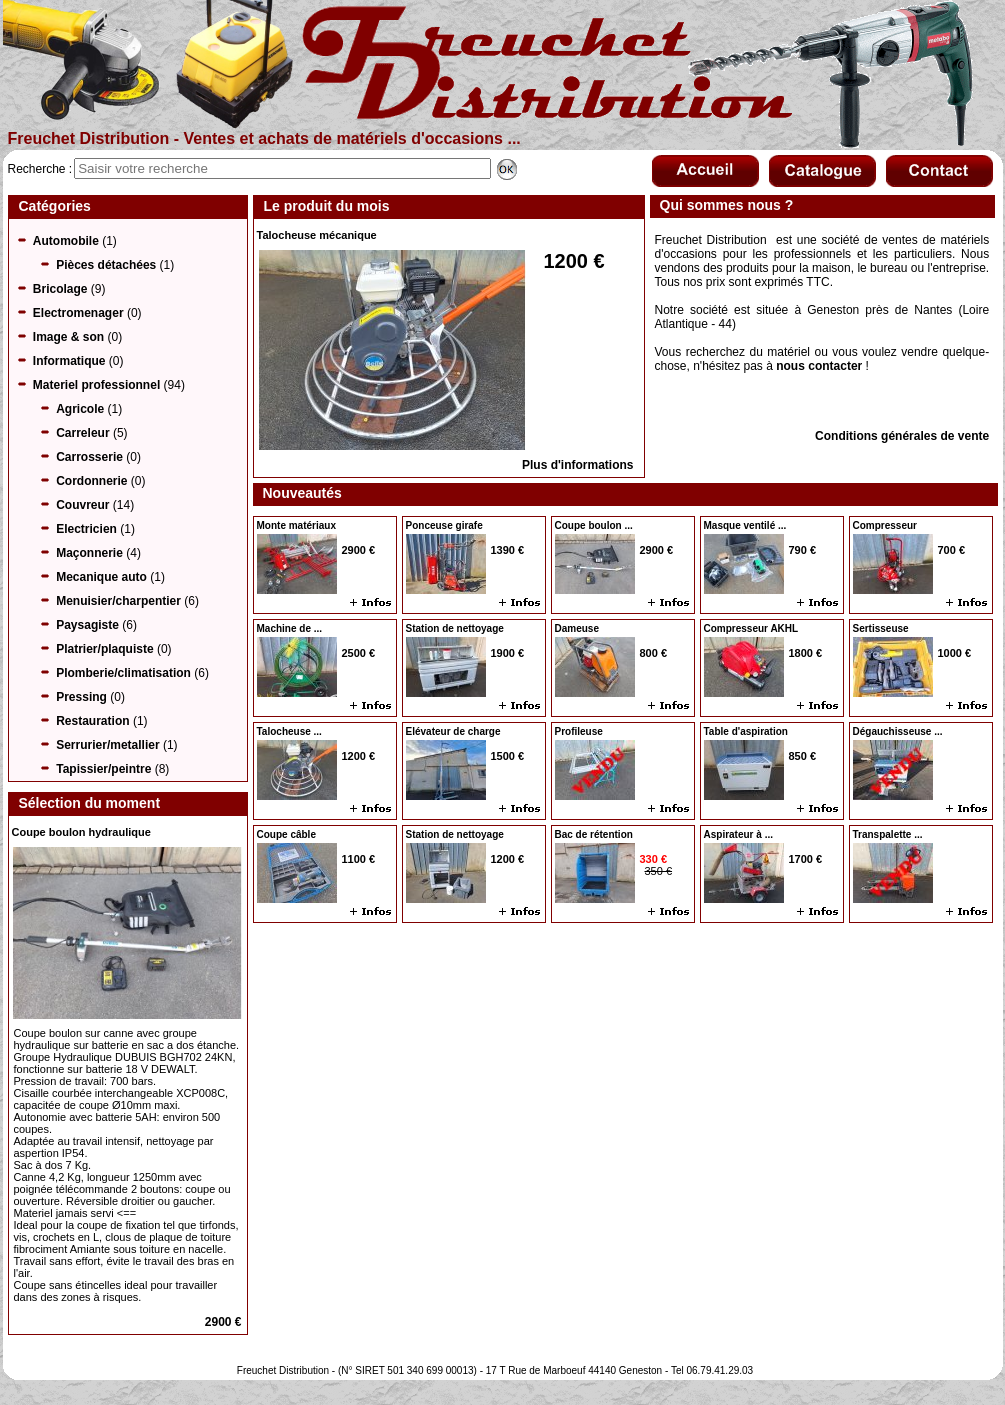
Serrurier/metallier (107, 745)
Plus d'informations (578, 465)
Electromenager (78, 313)
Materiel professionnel (96, 385)
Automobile (66, 241)
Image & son (68, 337)
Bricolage (60, 289)
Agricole (80, 409)
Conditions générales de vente (902, 436)
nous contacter (819, 366)
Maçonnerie (89, 553)
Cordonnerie (91, 481)
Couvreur (82, 505)
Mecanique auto (101, 577)
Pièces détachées (106, 265)
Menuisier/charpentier (118, 601)
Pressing (81, 697)
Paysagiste (87, 625)
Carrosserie (89, 457)
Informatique (69, 361)
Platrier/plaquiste (104, 649)
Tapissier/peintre (103, 769)
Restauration (92, 721)
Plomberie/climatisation (123, 673)
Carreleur (82, 433)
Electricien (86, 529)
